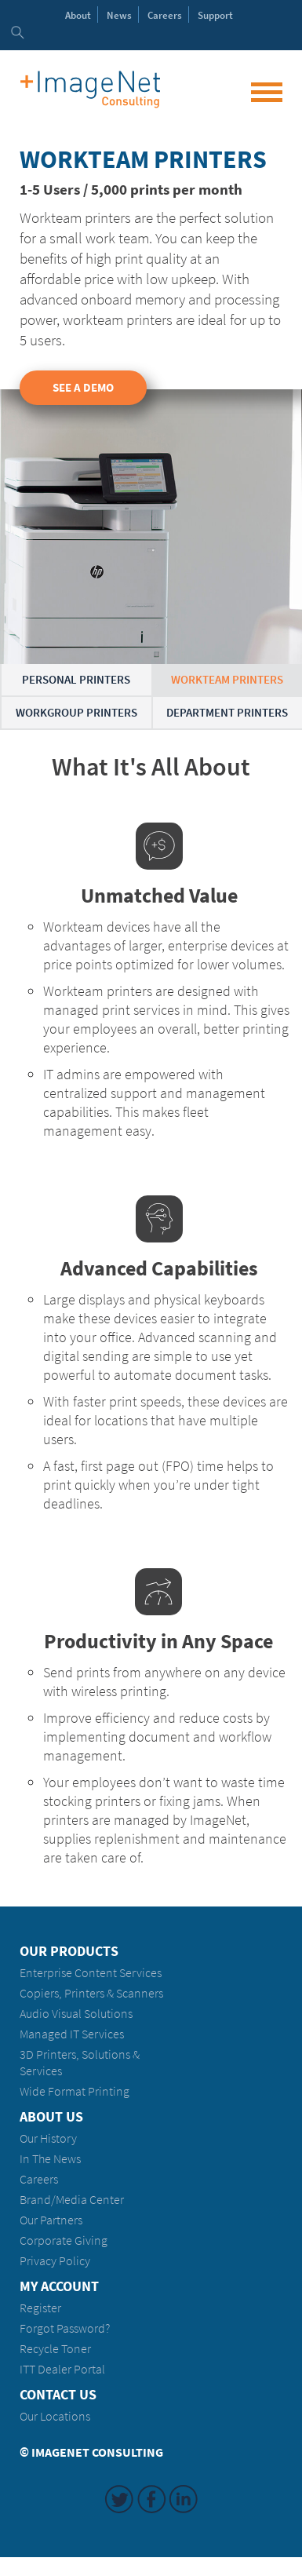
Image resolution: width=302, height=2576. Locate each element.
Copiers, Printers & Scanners (91, 1993)
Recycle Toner (55, 2349)
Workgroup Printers (76, 713)
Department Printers (227, 713)
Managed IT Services (72, 2034)
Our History (48, 2138)
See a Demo (83, 388)
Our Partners (51, 2220)
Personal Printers (76, 680)
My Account (59, 2286)
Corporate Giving (63, 2240)
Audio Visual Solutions (76, 2013)
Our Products (69, 1951)
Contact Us (58, 2394)
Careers (164, 15)
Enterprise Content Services (91, 1973)
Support (215, 15)
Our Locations (55, 2416)
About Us (51, 2116)
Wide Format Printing (74, 2091)
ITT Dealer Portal (62, 2369)
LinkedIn (183, 2499)
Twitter (119, 2499)
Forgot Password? (65, 2328)
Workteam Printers (227, 680)
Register (40, 2308)
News (119, 15)
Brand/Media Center (72, 2199)
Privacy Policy (55, 2261)
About (78, 15)
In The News (50, 2159)
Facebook (151, 2499)
